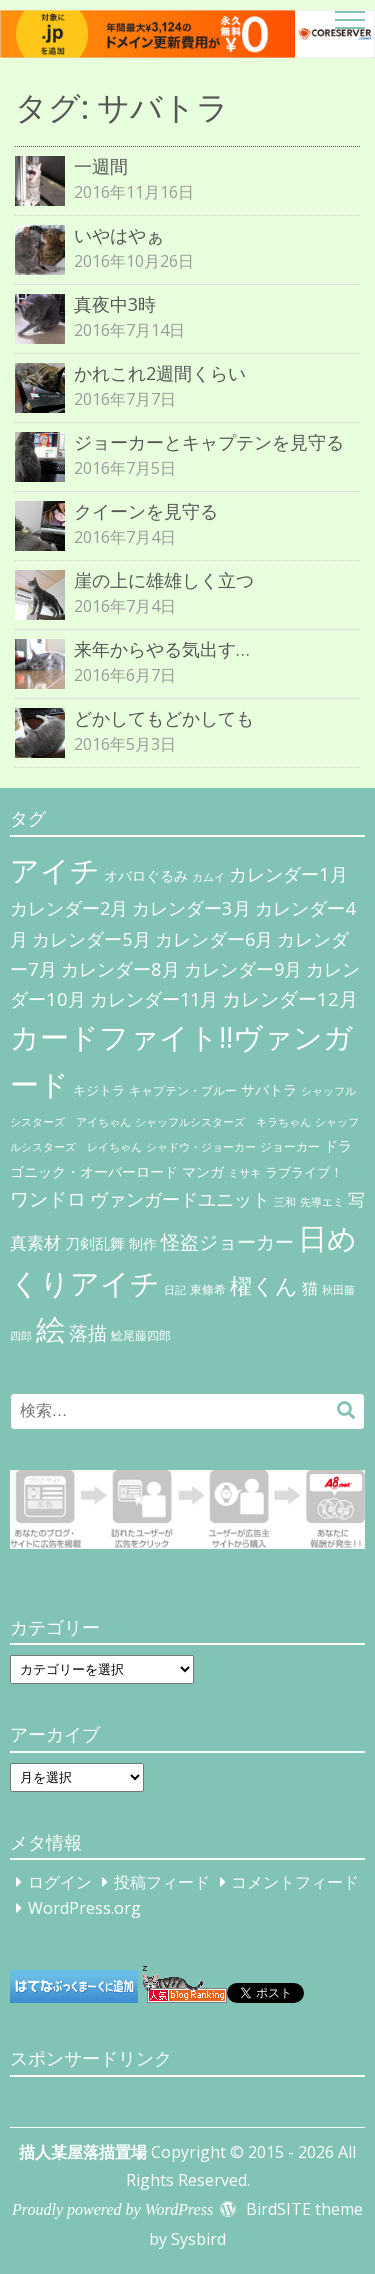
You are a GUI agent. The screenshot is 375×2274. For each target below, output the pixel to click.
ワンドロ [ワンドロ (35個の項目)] (48, 1199)
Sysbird (198, 2239)
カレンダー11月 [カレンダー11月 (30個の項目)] (154, 999)
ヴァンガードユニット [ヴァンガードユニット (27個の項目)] (180, 1199)
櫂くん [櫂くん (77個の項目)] (264, 1285)
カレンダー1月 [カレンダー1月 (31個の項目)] (288, 873)
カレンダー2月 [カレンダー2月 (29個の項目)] (69, 908)
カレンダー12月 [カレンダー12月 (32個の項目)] (290, 998)
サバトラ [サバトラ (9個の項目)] (269, 1090)
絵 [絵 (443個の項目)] (50, 1329)
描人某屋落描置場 (83, 2152)
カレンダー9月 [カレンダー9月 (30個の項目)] (243, 969)
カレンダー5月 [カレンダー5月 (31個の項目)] (91, 938)
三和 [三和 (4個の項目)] (285, 1202)
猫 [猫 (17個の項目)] (310, 1288)
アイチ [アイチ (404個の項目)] (55, 869)
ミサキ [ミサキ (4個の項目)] (244, 1173)
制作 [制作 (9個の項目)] (143, 1244)
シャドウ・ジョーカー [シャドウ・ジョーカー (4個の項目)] (201, 1147)
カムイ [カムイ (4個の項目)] (208, 877)
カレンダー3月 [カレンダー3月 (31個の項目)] (191, 907)
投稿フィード (162, 1882)
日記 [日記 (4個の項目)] (175, 1290)
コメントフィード (295, 1882)
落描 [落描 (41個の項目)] (88, 1332)
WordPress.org (84, 1908)
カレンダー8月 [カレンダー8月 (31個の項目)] (120, 968)
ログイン (60, 1882)
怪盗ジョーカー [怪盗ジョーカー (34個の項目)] (227, 1241)
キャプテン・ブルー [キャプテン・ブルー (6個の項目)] (183, 1090)
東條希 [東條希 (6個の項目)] (208, 1289)
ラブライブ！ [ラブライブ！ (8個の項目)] (304, 1172)
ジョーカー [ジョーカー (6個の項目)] (290, 1146)
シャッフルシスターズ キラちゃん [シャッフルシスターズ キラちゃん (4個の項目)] (223, 1122)
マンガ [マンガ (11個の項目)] (203, 1171)
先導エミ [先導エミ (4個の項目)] (322, 1202)
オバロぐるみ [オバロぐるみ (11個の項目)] (146, 875)
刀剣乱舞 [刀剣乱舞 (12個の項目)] (95, 1243)
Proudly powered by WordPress (112, 2209)
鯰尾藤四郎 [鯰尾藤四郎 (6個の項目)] (141, 1335)
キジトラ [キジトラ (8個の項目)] (99, 1090)
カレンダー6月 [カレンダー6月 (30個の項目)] (214, 939)
